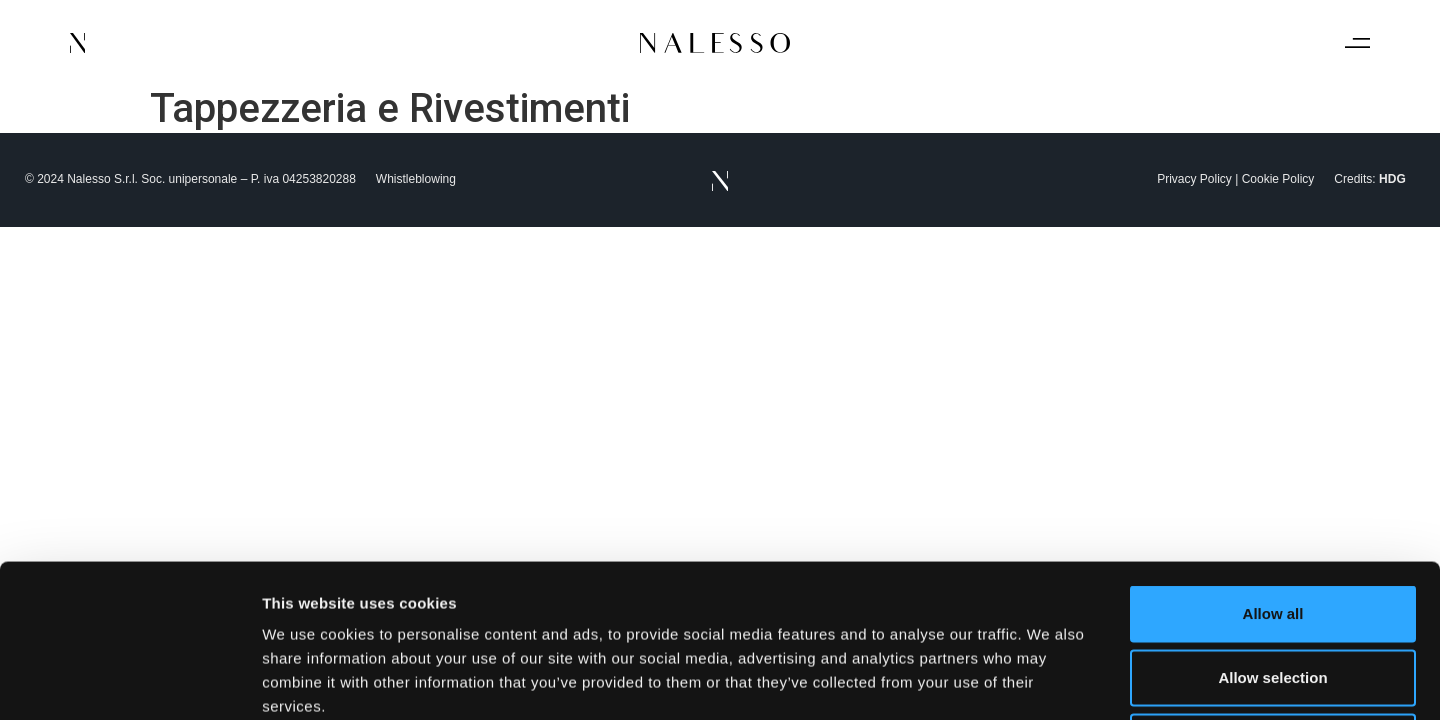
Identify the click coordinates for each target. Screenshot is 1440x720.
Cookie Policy (1278, 179)
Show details (1049, 680)
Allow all (1273, 460)
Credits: (1369, 179)
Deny (1273, 588)
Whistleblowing (416, 179)
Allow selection (1272, 524)
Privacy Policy (1194, 179)
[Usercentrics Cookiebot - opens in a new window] (129, 681)
